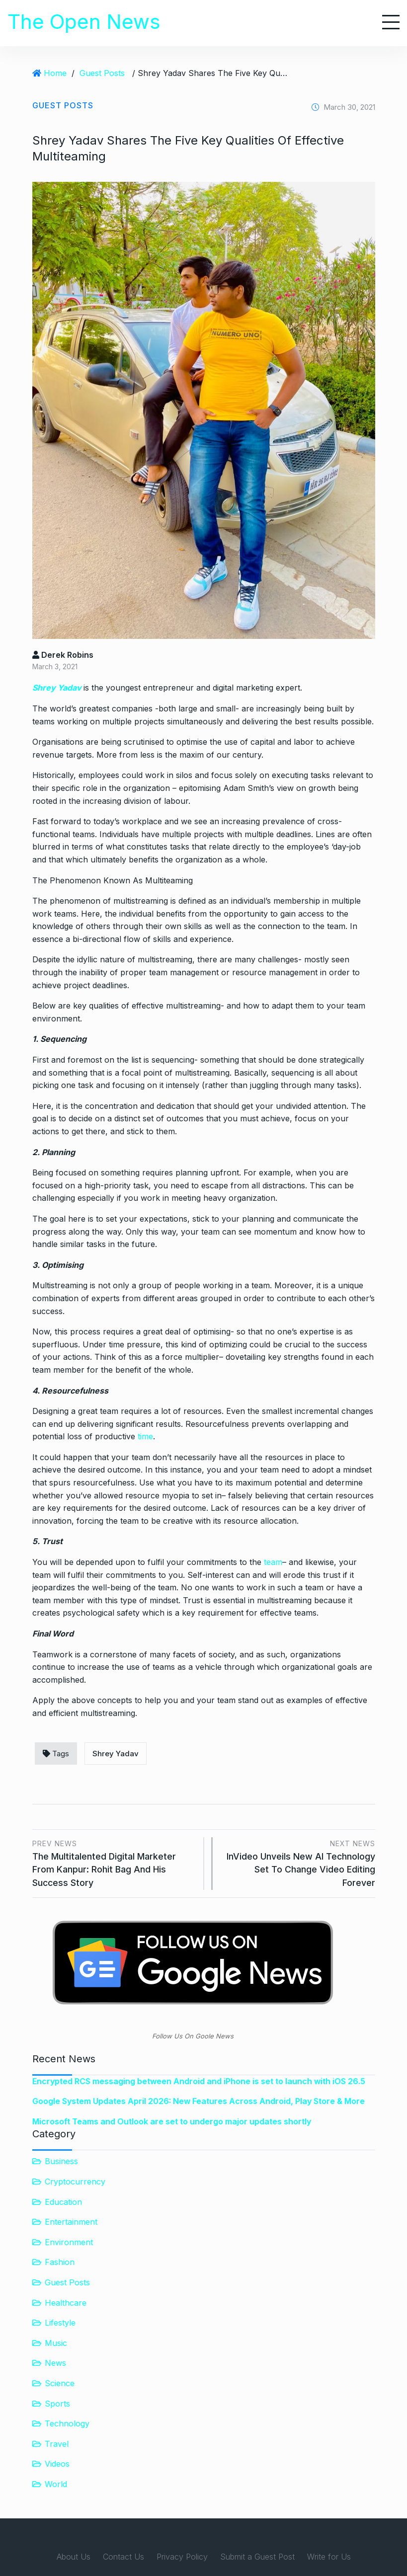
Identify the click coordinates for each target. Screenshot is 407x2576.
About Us (73, 2557)
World (56, 2484)
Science (60, 2383)
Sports (57, 2404)
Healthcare (65, 2303)
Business (61, 2161)
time (145, 1436)
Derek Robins (62, 655)
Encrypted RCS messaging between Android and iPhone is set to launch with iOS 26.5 (198, 2081)
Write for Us (329, 2557)
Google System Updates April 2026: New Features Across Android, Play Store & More (198, 2101)
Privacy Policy (182, 2557)
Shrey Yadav (57, 688)
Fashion (60, 2262)
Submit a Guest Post (257, 2557)
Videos (57, 2464)
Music (56, 2343)
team (273, 1562)
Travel (57, 2444)
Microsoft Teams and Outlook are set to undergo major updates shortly (171, 2121)
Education (63, 2202)
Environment (69, 2242)
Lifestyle (60, 2323)
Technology (67, 2423)
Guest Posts (102, 73)
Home (55, 73)
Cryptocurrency (75, 2181)
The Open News (84, 21)
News (55, 2363)
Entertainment (71, 2222)
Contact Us (123, 2557)
